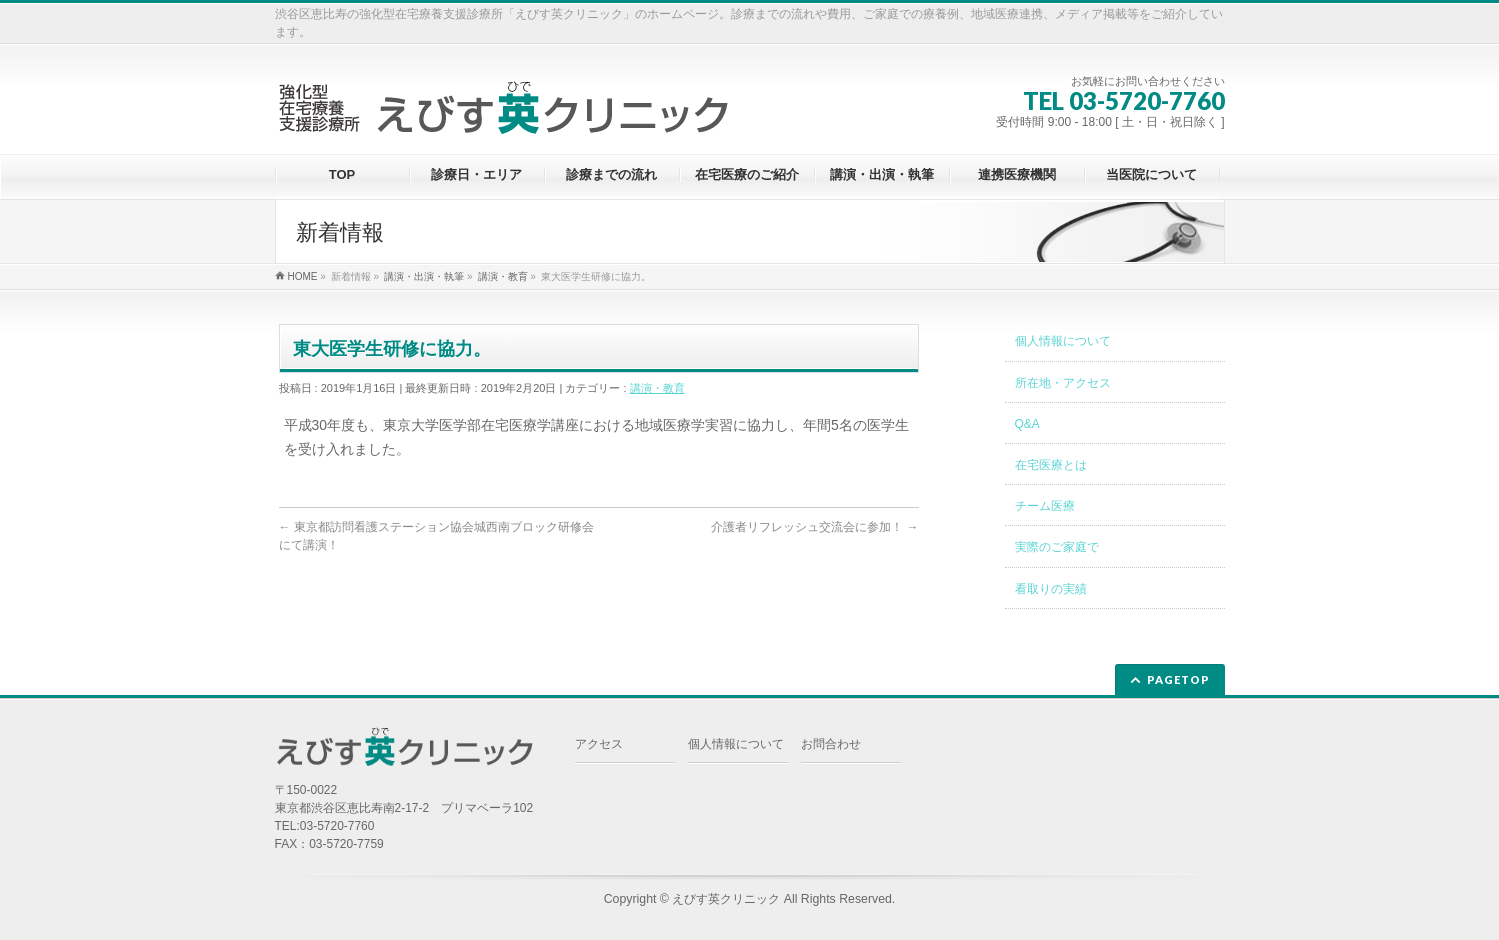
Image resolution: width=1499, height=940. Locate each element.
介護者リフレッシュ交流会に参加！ (814, 527)
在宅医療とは (1051, 465)
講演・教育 (657, 388)
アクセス (599, 744)
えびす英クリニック (726, 899)
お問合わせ (831, 744)
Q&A (1027, 424)
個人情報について (1063, 341)
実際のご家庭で (1057, 547)
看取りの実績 (1051, 589)
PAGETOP (1178, 679)
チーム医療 (1045, 506)
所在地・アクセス (1063, 383)
